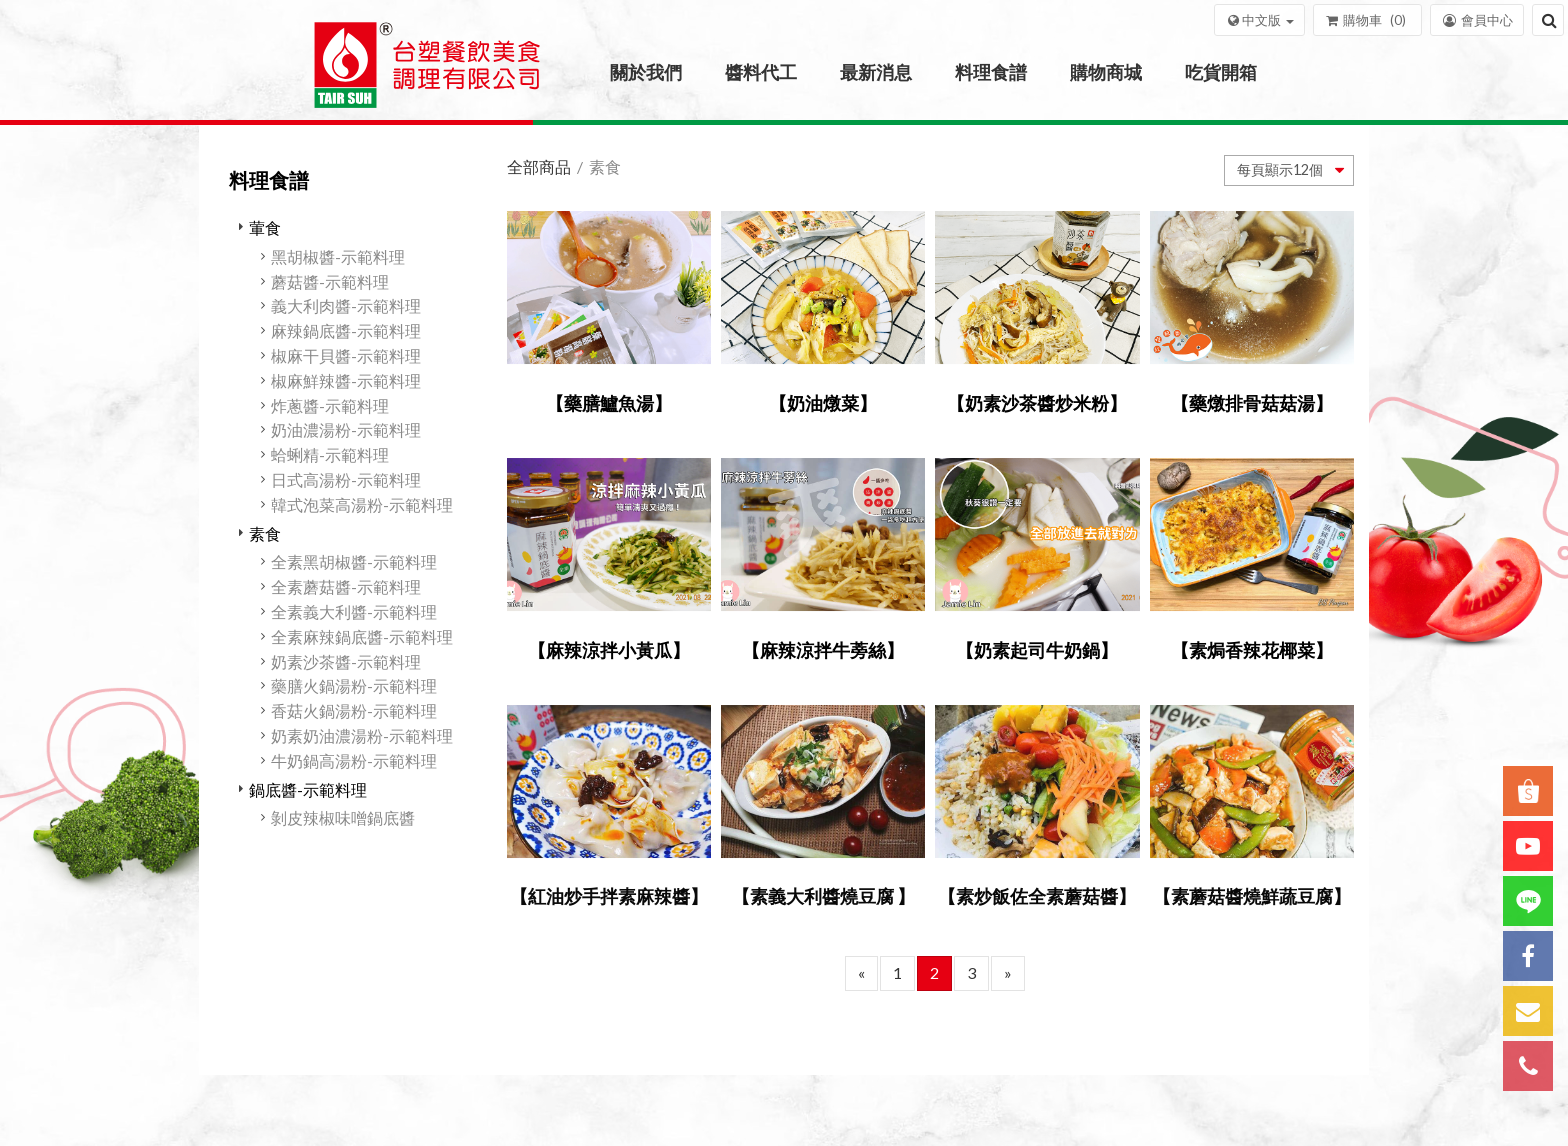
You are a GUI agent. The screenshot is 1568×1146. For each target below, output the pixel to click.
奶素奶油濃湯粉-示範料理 (362, 735)
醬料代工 (761, 72)
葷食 (265, 227)
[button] (1259, 20)
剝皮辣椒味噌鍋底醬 (343, 817)
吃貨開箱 (1221, 72)
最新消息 (876, 72)
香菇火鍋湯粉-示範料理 (354, 710)
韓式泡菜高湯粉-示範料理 (362, 504)
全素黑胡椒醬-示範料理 (354, 561)
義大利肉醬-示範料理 (346, 305)
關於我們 (646, 72)
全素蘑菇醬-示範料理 (346, 586)
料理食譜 (991, 72)
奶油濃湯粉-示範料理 (346, 429)
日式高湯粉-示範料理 (346, 479)
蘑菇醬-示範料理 (330, 281)
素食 (265, 533)
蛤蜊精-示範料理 (330, 454)
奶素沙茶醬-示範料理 (346, 661)
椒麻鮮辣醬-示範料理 (346, 380)
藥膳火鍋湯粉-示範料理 (354, 685)
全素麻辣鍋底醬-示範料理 (362, 636)
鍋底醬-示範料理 (308, 789)
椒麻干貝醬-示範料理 (346, 355)
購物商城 (1106, 72)
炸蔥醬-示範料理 (330, 405)
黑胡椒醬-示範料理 (338, 256)
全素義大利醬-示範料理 (354, 611)
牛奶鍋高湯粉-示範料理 (354, 760)
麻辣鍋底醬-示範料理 (346, 330)
